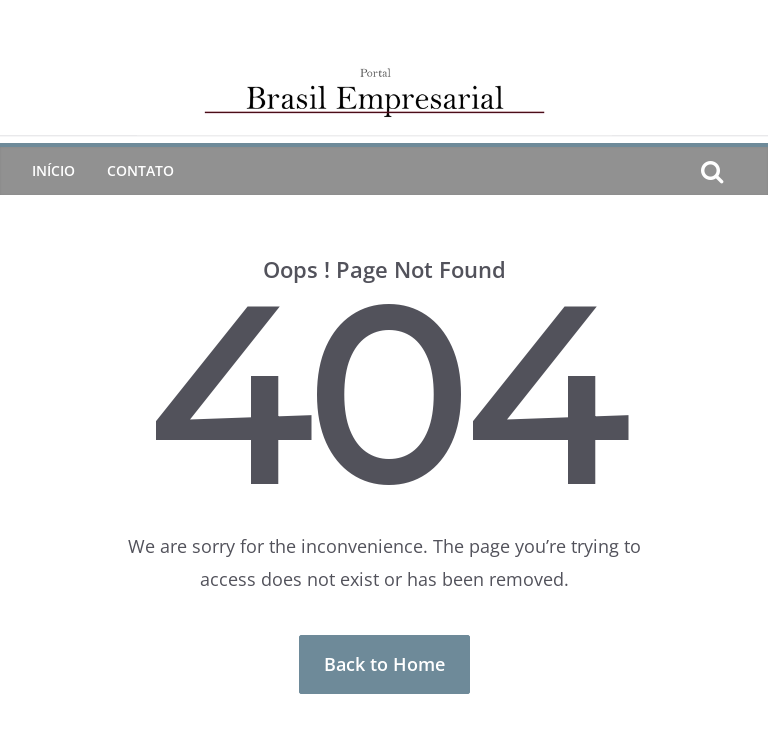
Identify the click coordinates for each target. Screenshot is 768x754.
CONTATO (140, 170)
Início (53, 170)
